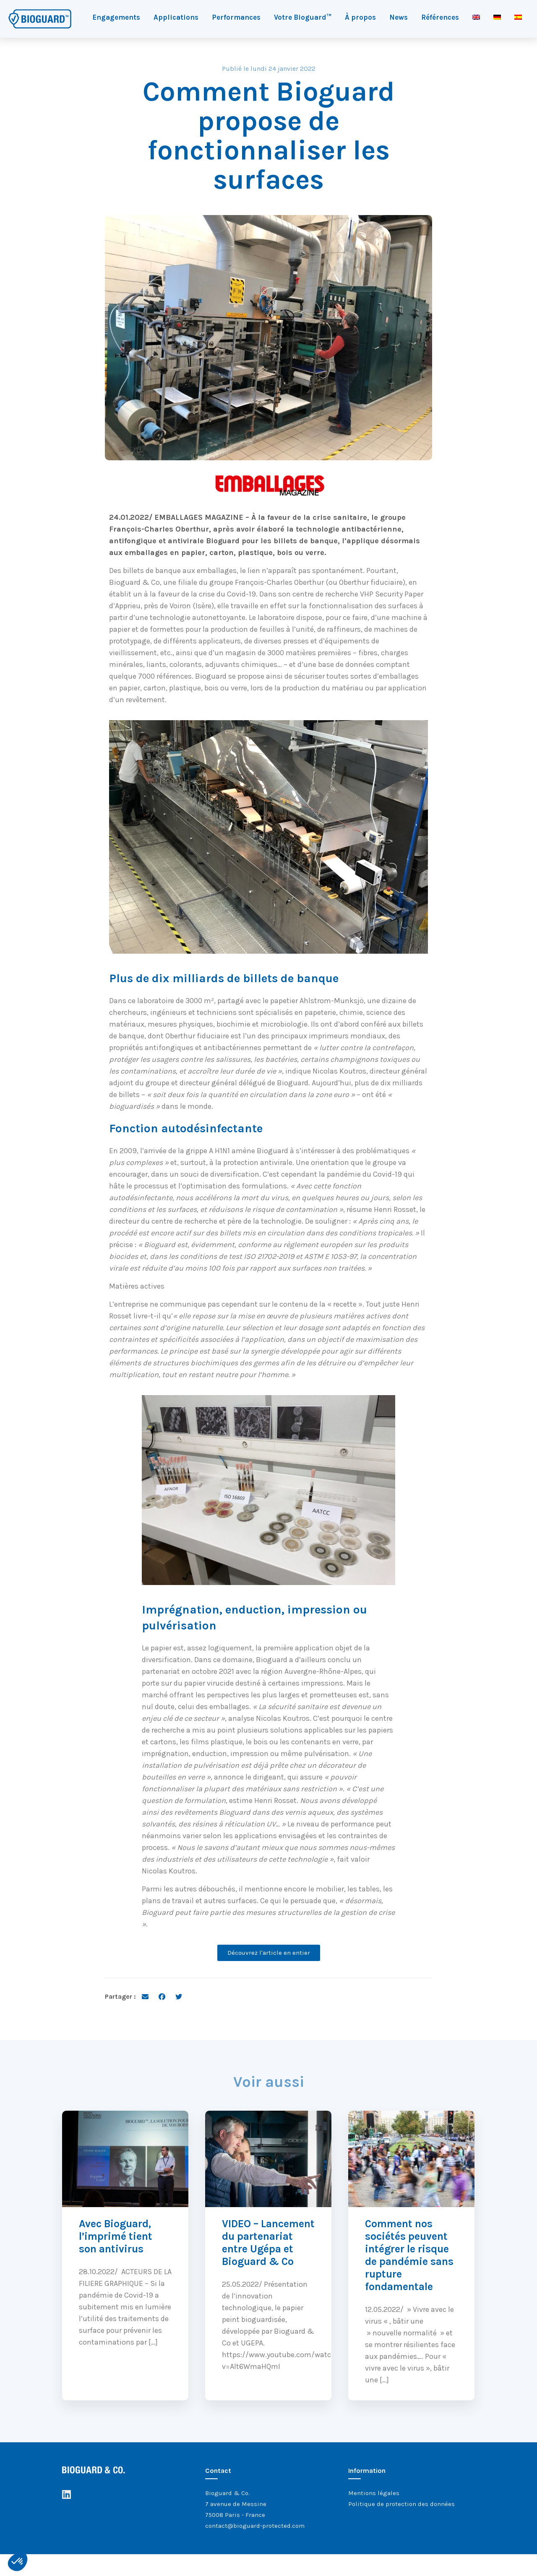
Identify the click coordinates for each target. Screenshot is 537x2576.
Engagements (116, 17)
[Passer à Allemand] (497, 17)
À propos (360, 17)
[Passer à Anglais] (476, 17)
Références (440, 17)
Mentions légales (373, 2493)
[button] (18, 2562)
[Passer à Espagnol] (518, 17)
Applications (176, 17)
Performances (236, 17)
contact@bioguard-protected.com (255, 2525)
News (398, 17)
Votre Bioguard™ (302, 17)
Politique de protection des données (401, 2504)
